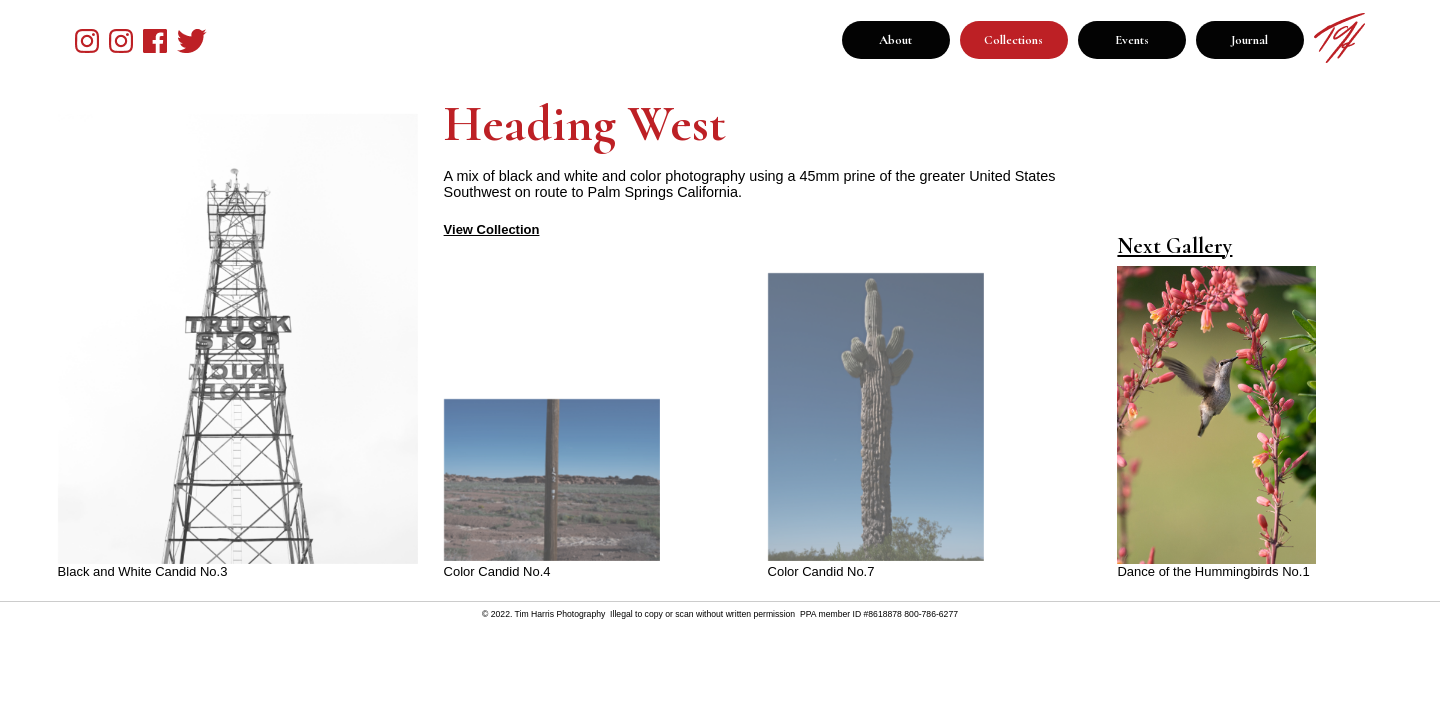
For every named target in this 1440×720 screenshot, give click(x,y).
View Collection (492, 229)
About (895, 40)
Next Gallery (1174, 246)
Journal (1249, 40)
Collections (1013, 40)
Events (1132, 40)
